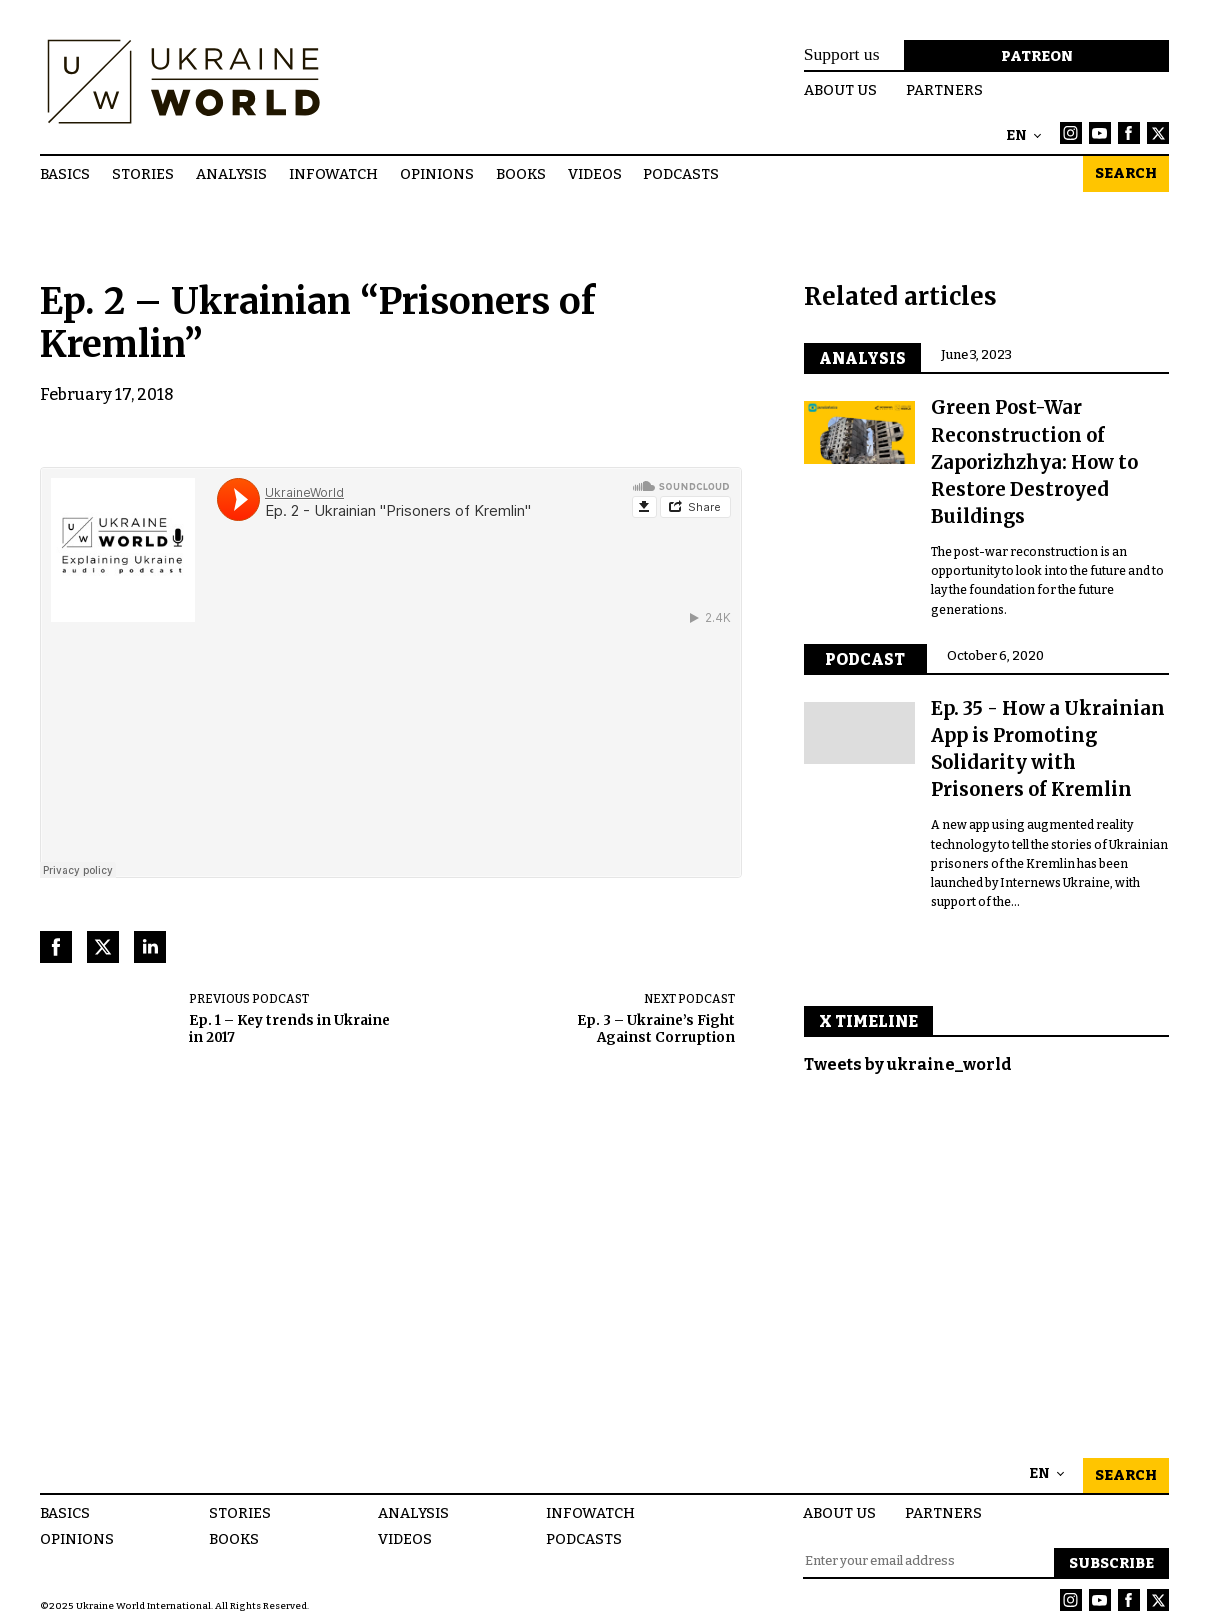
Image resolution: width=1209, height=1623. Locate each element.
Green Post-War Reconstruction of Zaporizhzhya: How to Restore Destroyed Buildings (1034, 462)
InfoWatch (333, 174)
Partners (944, 90)
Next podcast (689, 999)
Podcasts (681, 174)
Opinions (437, 174)
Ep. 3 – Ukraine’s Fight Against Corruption (656, 1029)
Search (1126, 173)
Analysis (231, 174)
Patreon (1037, 56)
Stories (143, 174)
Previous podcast (249, 999)
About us (840, 90)
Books (521, 174)
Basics (65, 174)
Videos (595, 174)
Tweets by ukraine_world (908, 1064)
